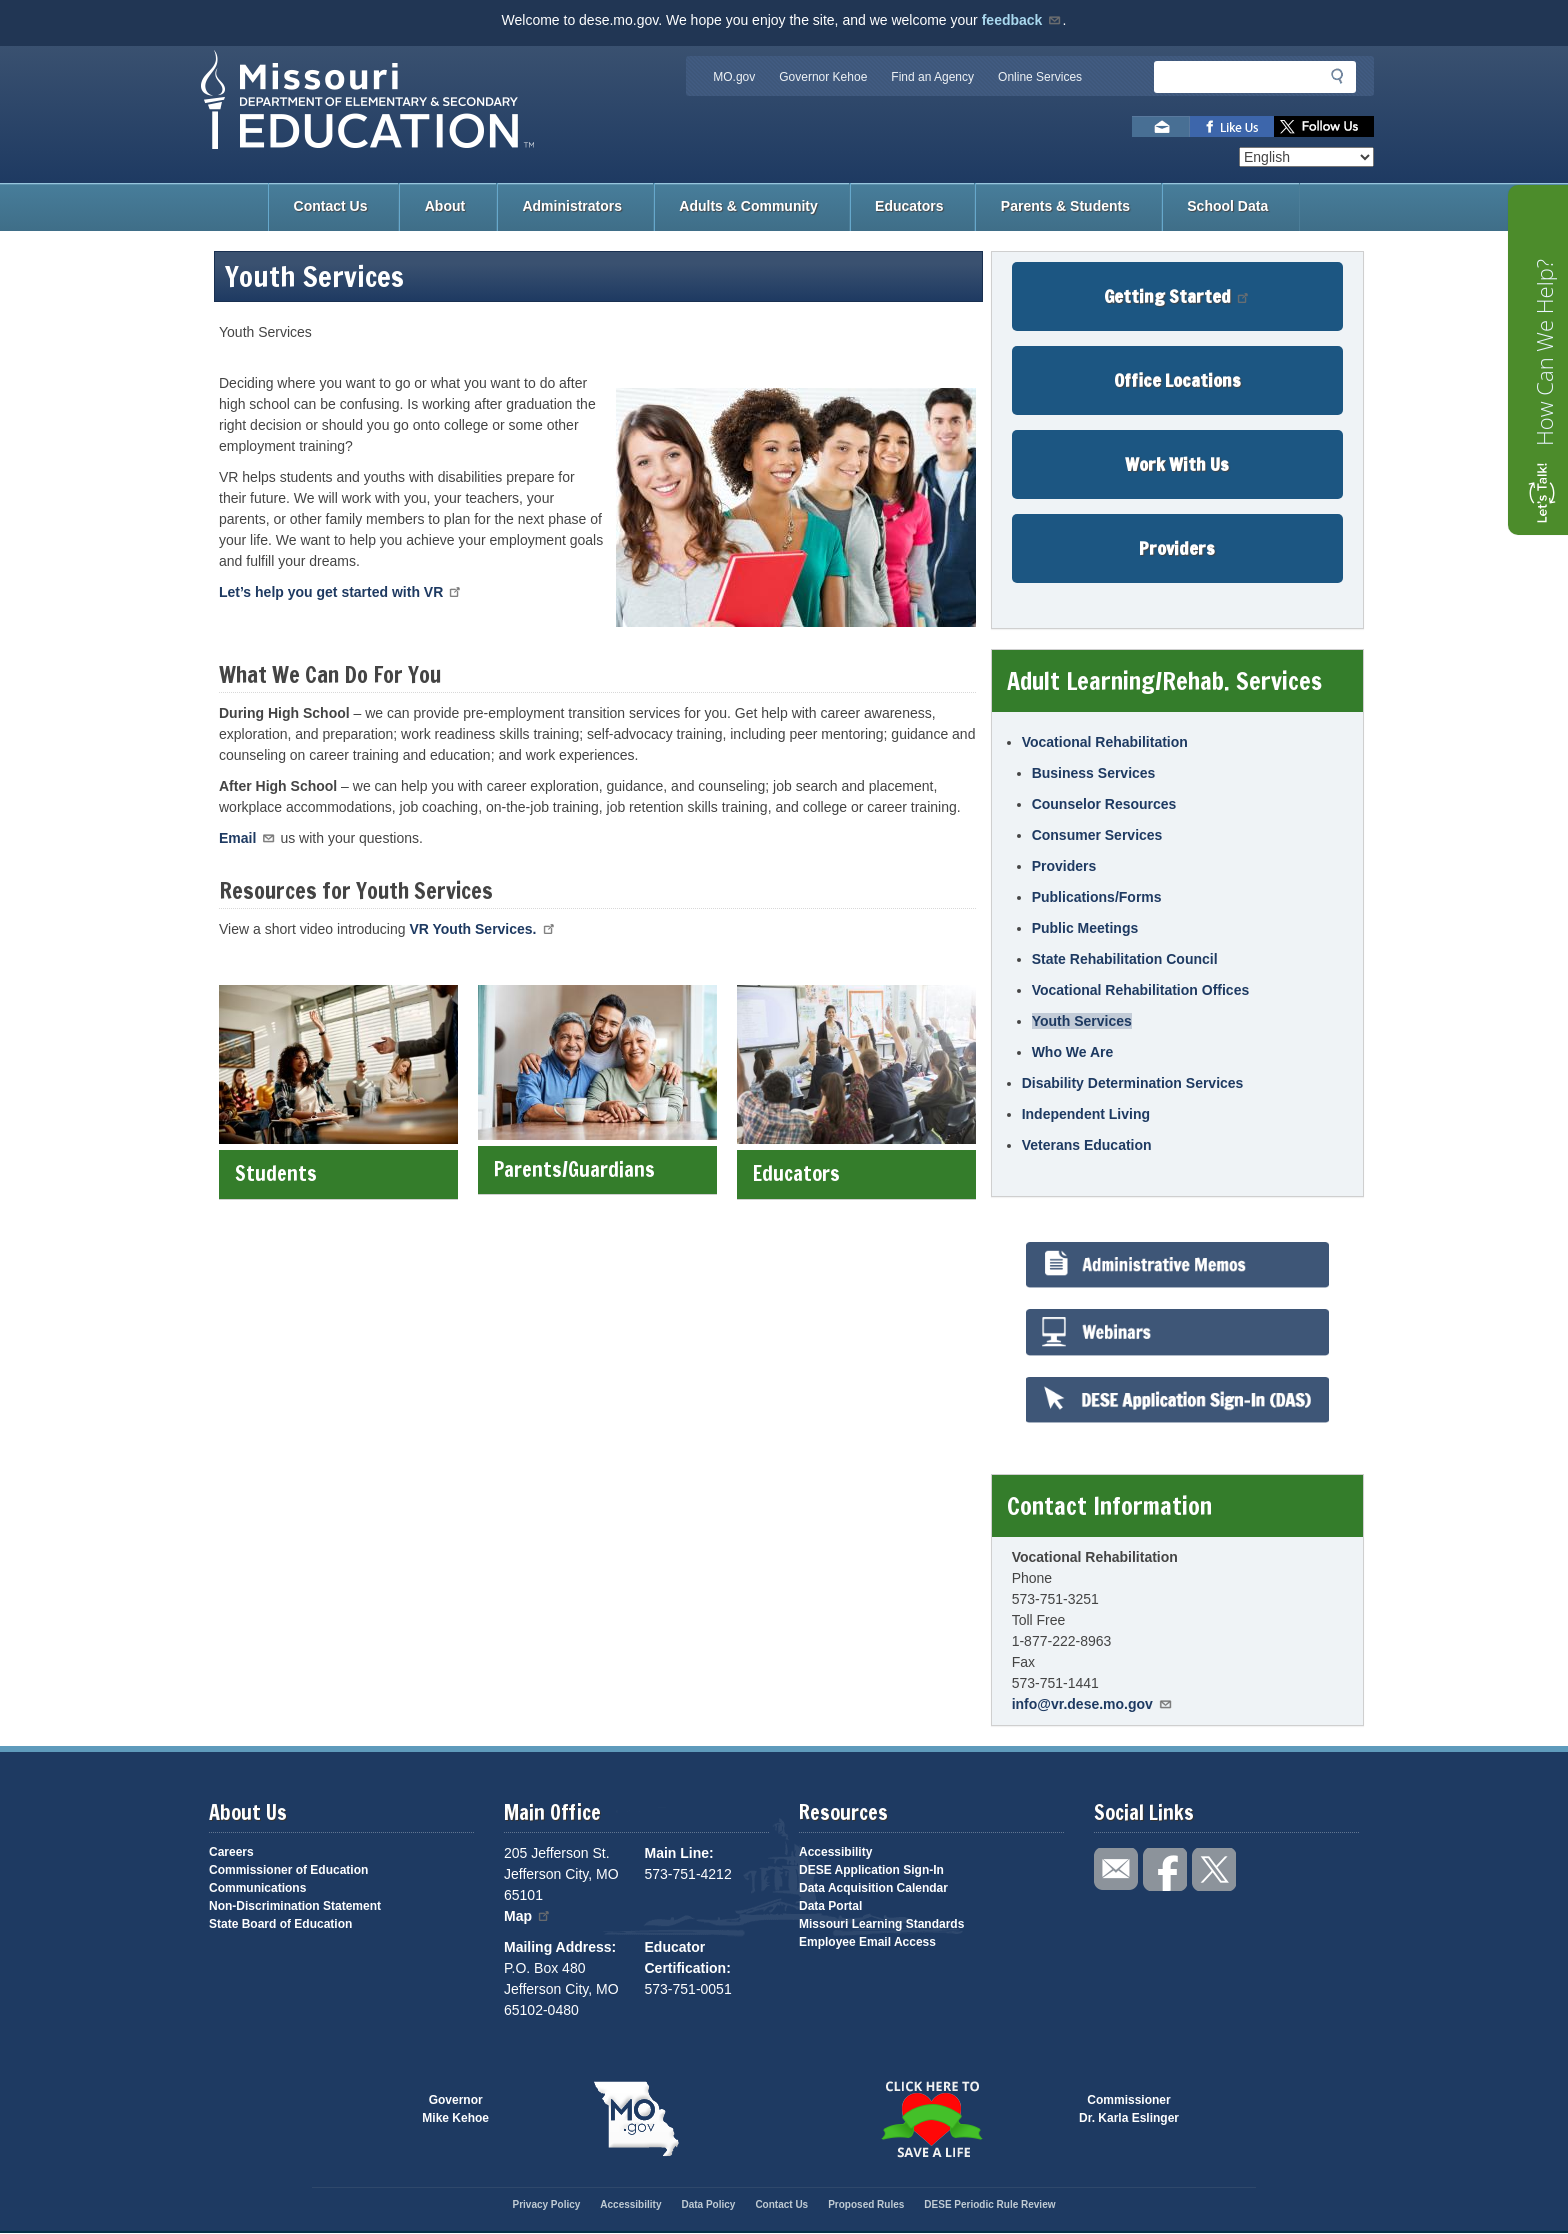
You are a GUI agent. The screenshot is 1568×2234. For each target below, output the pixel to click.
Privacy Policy (546, 2204)
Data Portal (830, 1906)
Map (528, 1916)
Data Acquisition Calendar (873, 1888)
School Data (1227, 206)
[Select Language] (1306, 157)
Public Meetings (1085, 928)
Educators (909, 206)
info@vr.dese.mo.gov (1092, 1704)
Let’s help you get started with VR (341, 592)
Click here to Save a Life (931, 2119)
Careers (231, 1852)
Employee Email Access (867, 1942)
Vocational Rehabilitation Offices (1141, 990)
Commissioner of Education (288, 1870)
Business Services (1094, 773)
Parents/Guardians (597, 1169)
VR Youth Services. (482, 929)
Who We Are (1073, 1052)
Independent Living (1086, 1114)
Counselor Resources (1104, 804)
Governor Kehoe (823, 77)
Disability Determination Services (1133, 1083)
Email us (1161, 126)
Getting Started (1177, 296)
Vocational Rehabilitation (1105, 742)
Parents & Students (1065, 206)
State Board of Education (280, 1924)
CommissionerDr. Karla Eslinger (1129, 2109)
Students (338, 1173)
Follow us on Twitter (1324, 126)
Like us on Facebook (1232, 126)
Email (248, 838)
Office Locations (1177, 380)
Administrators (572, 206)
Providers (1177, 548)
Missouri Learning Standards (881, 1924)
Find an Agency (932, 77)
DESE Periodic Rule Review (989, 2204)
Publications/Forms (1097, 897)
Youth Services (1082, 1021)
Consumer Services (1097, 835)
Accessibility (835, 1852)
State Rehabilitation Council (1125, 959)
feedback (1022, 20)
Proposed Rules (866, 2204)
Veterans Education (1087, 1145)
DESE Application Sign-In (871, 1870)
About (445, 206)
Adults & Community (748, 206)
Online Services (1040, 77)
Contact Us (331, 206)
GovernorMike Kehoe (455, 2109)
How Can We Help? (1544, 352)
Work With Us (1177, 464)
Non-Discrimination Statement (295, 1906)
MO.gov (734, 77)
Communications (257, 1888)
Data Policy (708, 2204)
